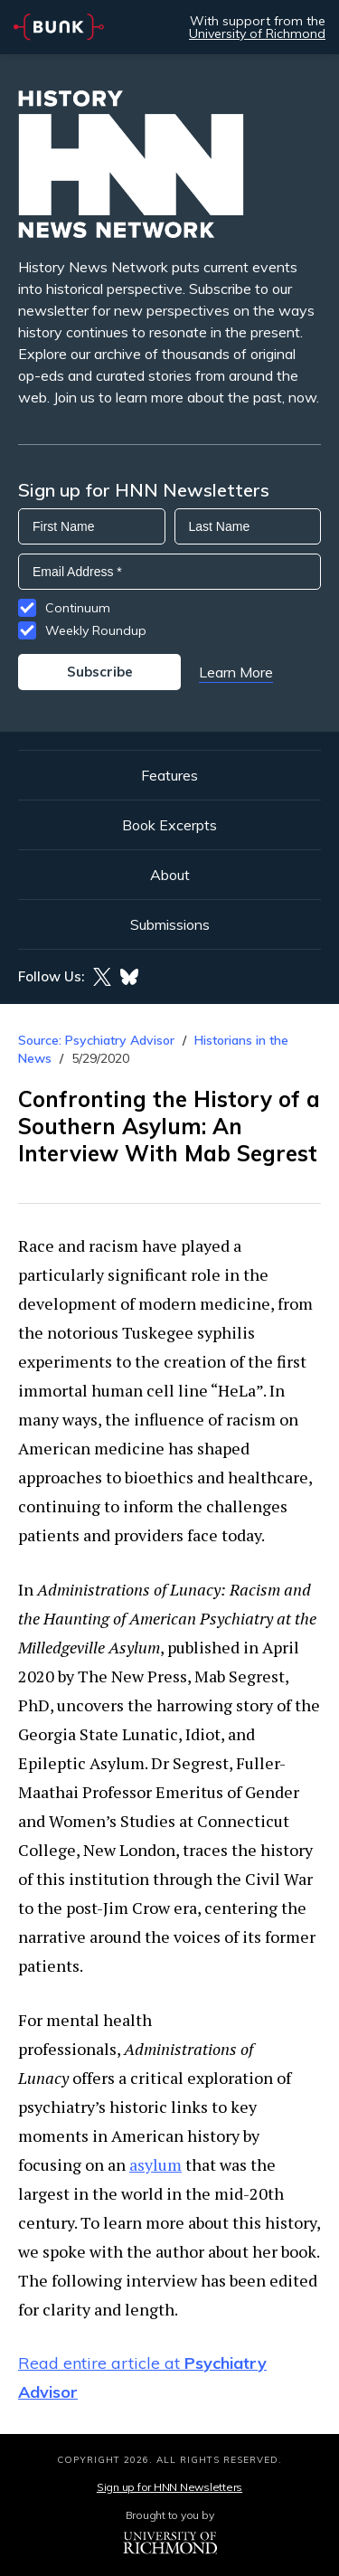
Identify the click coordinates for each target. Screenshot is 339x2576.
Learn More (236, 672)
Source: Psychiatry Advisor (96, 1040)
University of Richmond (257, 33)
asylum (155, 2164)
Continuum (77, 608)
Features (169, 775)
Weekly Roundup (95, 630)
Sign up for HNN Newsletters (169, 2487)
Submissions (170, 924)
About (170, 875)
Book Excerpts (169, 825)
